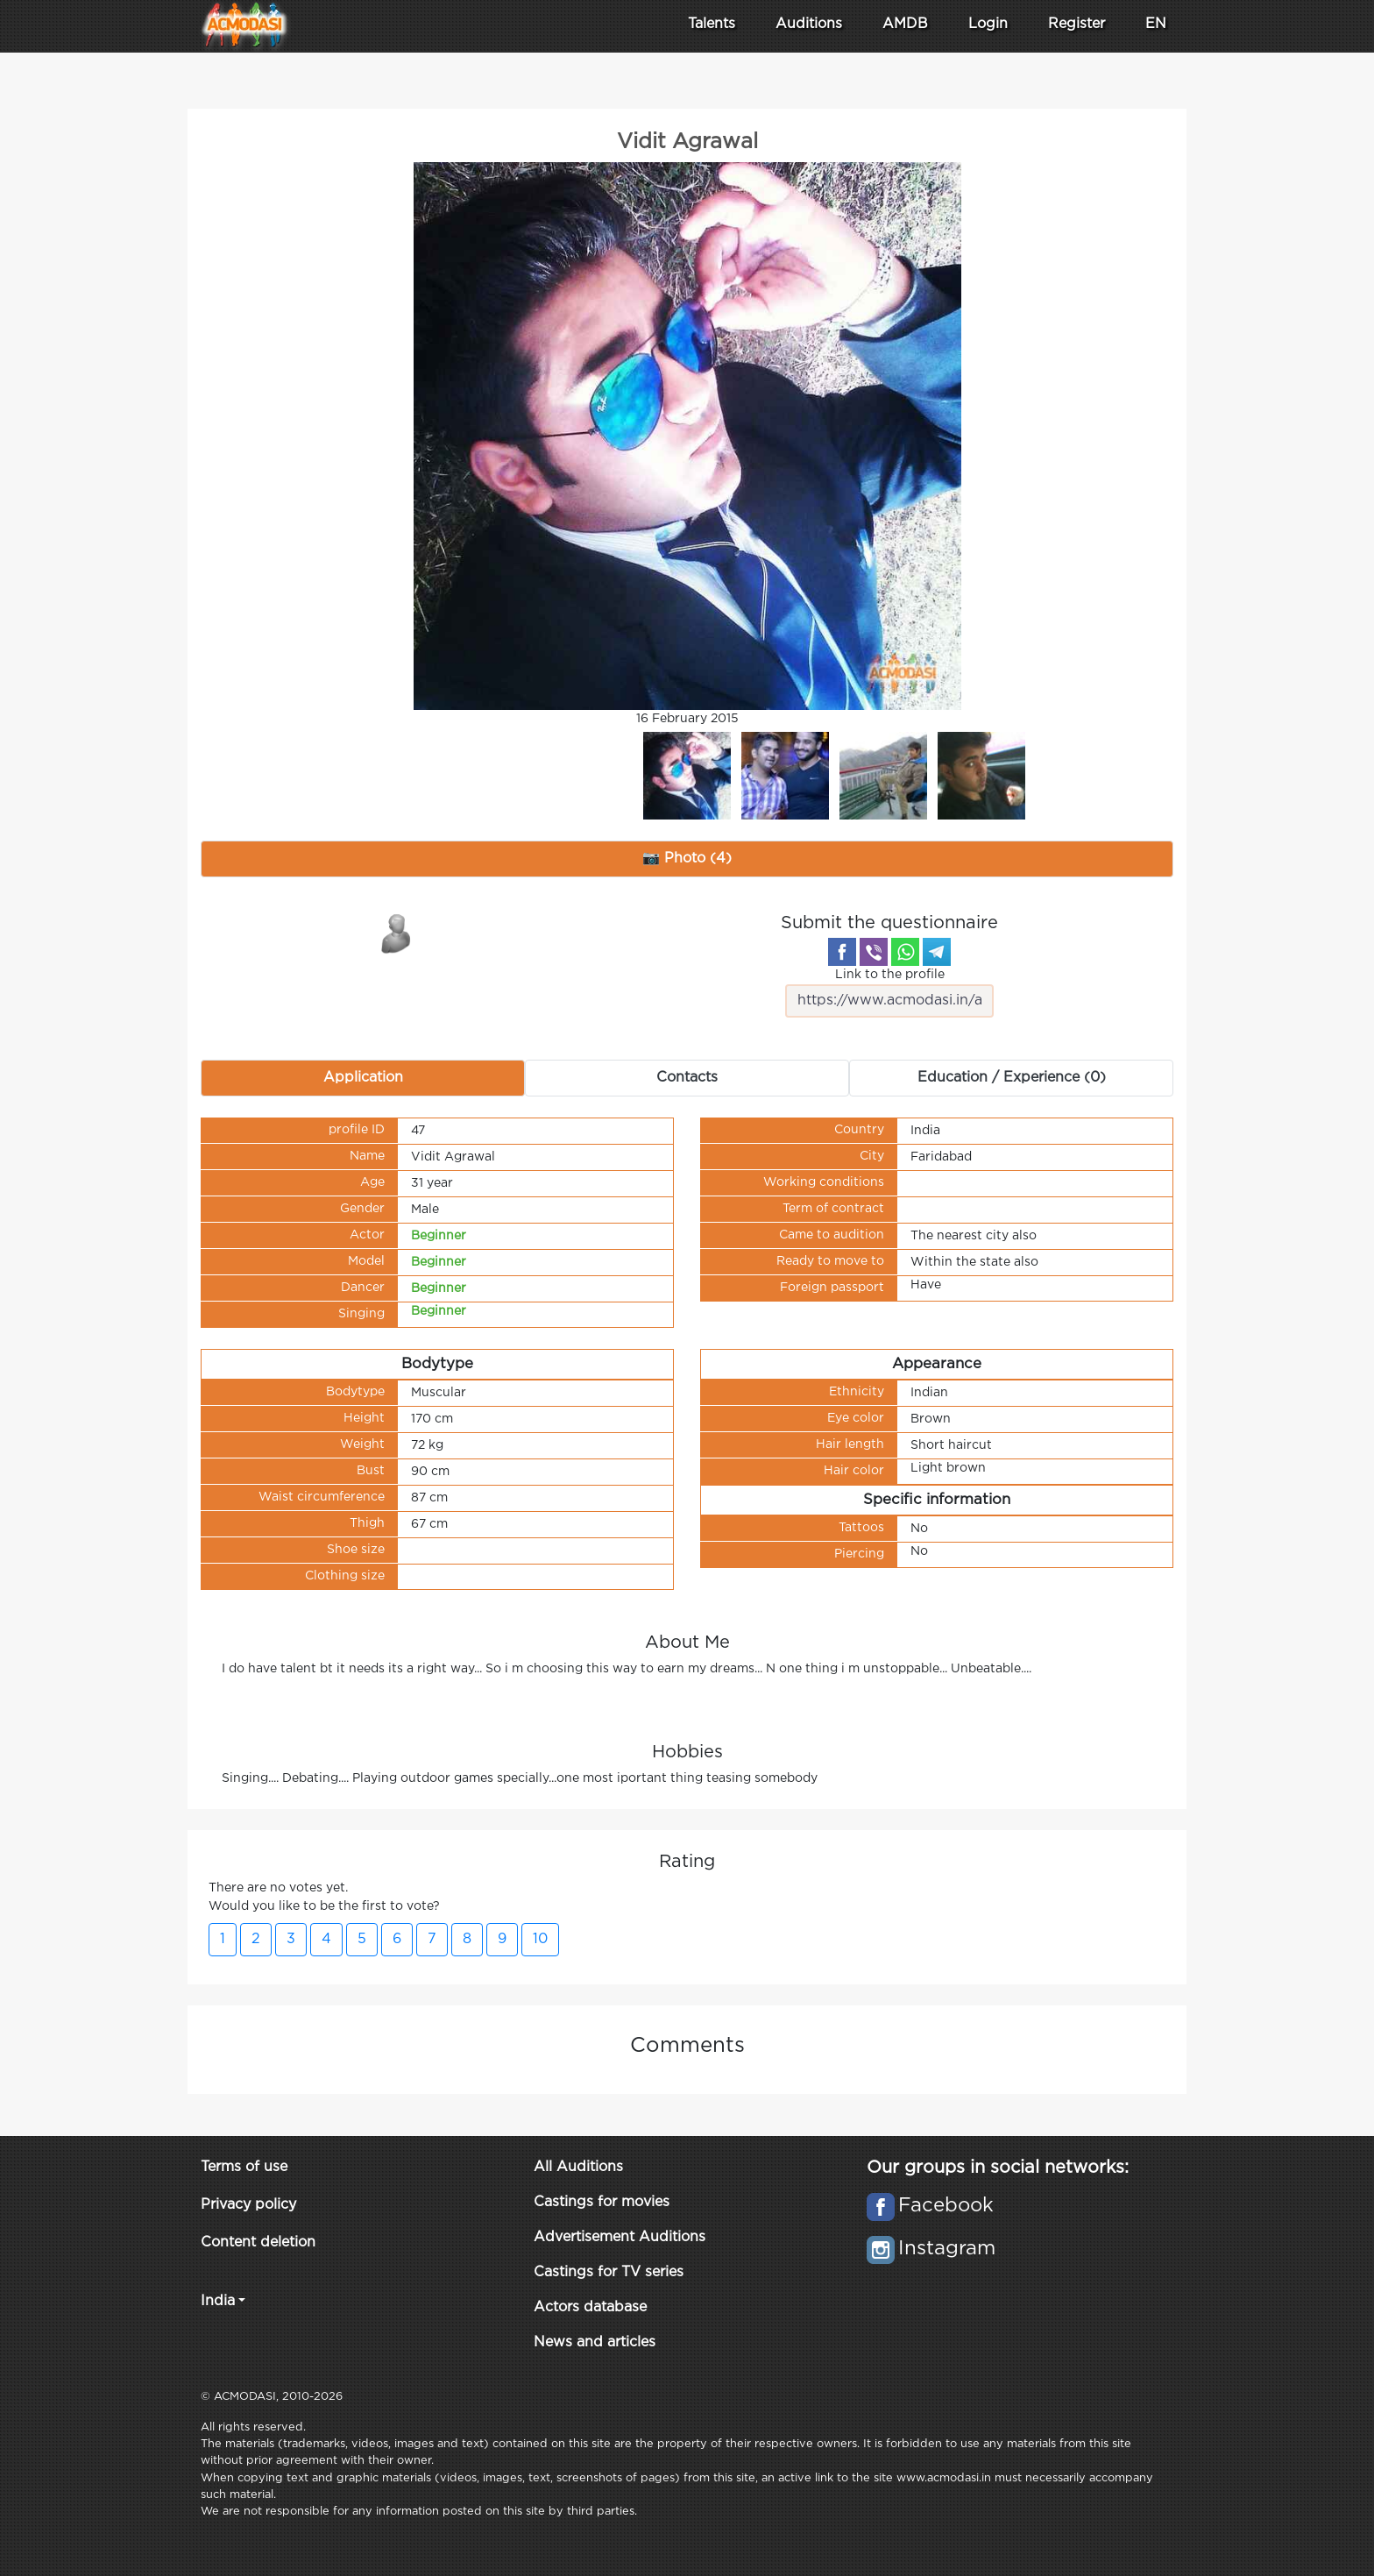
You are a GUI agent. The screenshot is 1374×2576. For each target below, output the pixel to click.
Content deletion (258, 2242)
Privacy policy (248, 2204)
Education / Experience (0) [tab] (1011, 1077)
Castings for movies (601, 2202)
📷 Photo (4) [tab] (687, 858)
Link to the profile (889, 993)
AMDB (905, 24)
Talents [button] (711, 24)
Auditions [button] (809, 24)
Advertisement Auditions (619, 2237)
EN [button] (1155, 24)
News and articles (594, 2342)
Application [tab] (363, 1077)
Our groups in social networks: (998, 2167)
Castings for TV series (608, 2272)
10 (540, 1939)
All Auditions (578, 2167)
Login (988, 24)
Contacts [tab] (687, 1077)
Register (1076, 24)
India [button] (218, 2301)
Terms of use (244, 2167)
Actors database (590, 2307)
